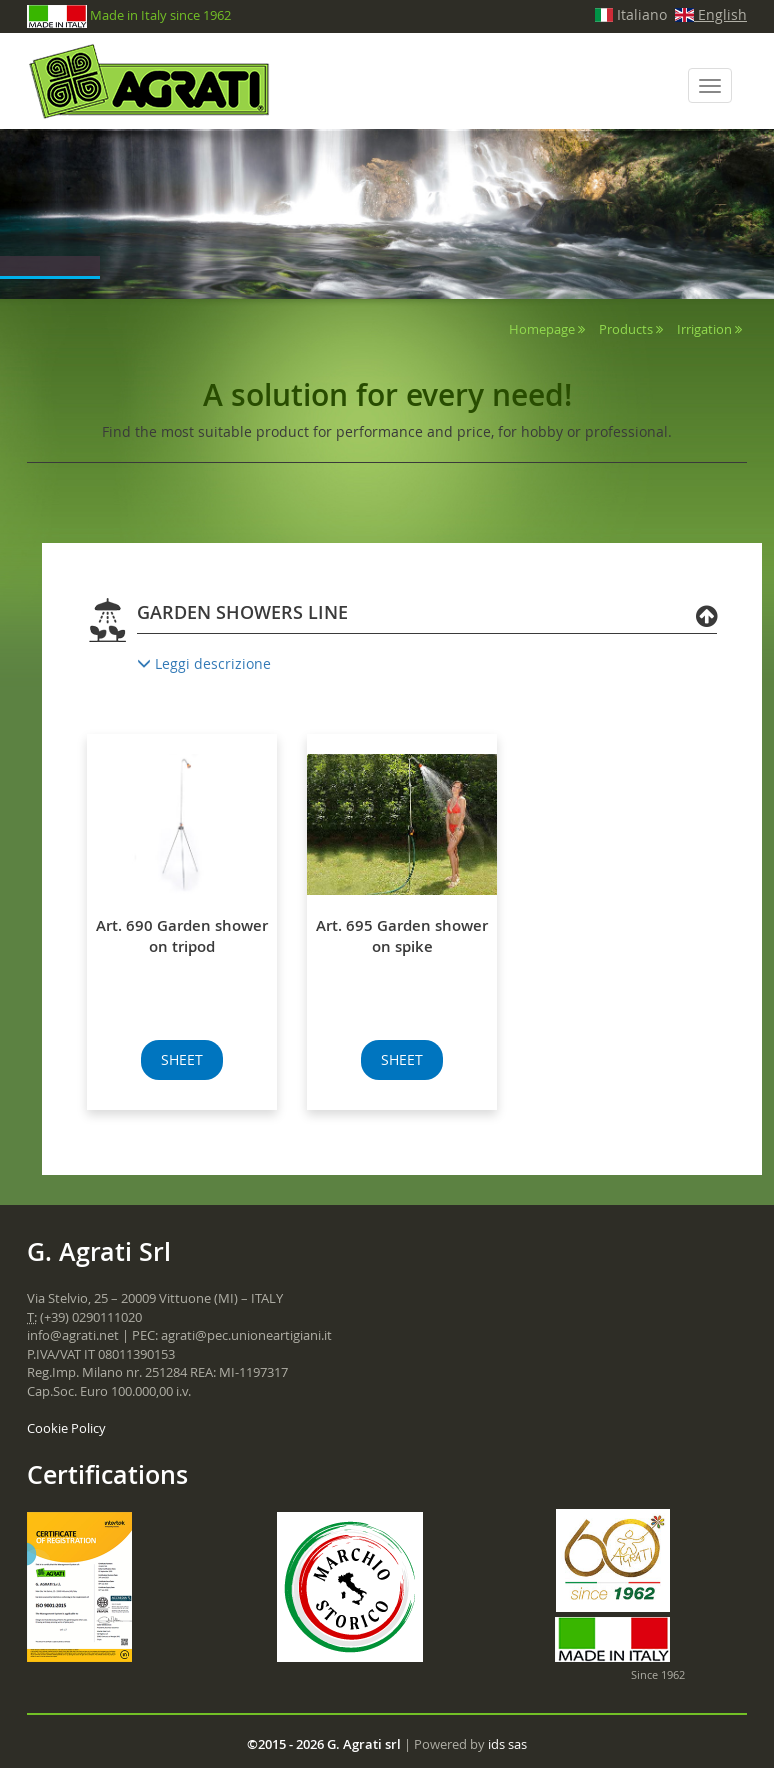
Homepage (542, 329)
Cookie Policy (66, 1428)
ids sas (507, 1744)
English (711, 14)
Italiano (631, 14)
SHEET (182, 1059)
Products (626, 329)
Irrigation (704, 329)
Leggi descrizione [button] (204, 663)
